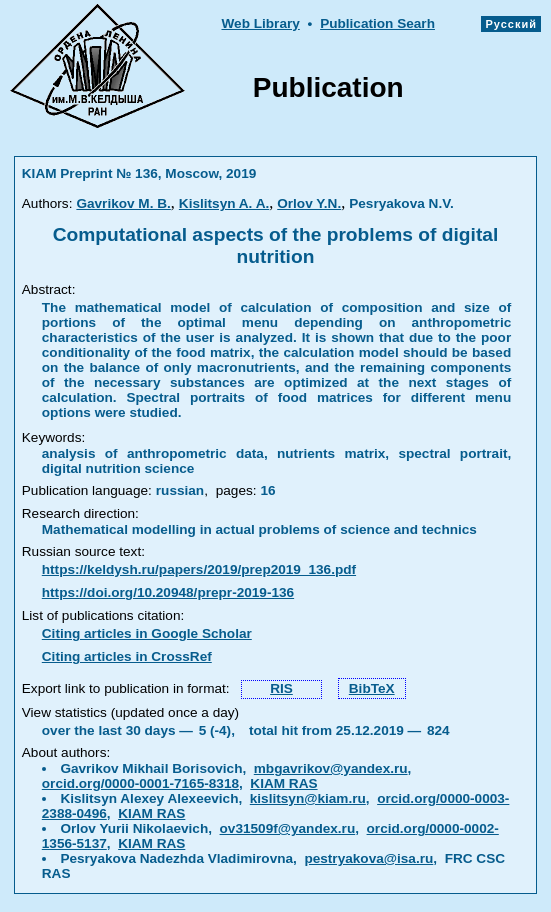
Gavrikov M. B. (123, 203)
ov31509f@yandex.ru (288, 828)
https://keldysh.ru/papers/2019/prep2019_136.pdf (199, 569)
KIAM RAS (283, 783)
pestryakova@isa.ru (368, 858)
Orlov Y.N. (309, 203)
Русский (511, 24)
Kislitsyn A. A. (224, 203)
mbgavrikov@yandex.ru (331, 768)
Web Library (260, 23)
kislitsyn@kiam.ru (308, 798)
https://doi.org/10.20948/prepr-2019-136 (168, 592)
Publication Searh (377, 23)
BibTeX (372, 688)
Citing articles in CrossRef (127, 656)
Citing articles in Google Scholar (147, 633)
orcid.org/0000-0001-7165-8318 (140, 783)
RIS (281, 688)
